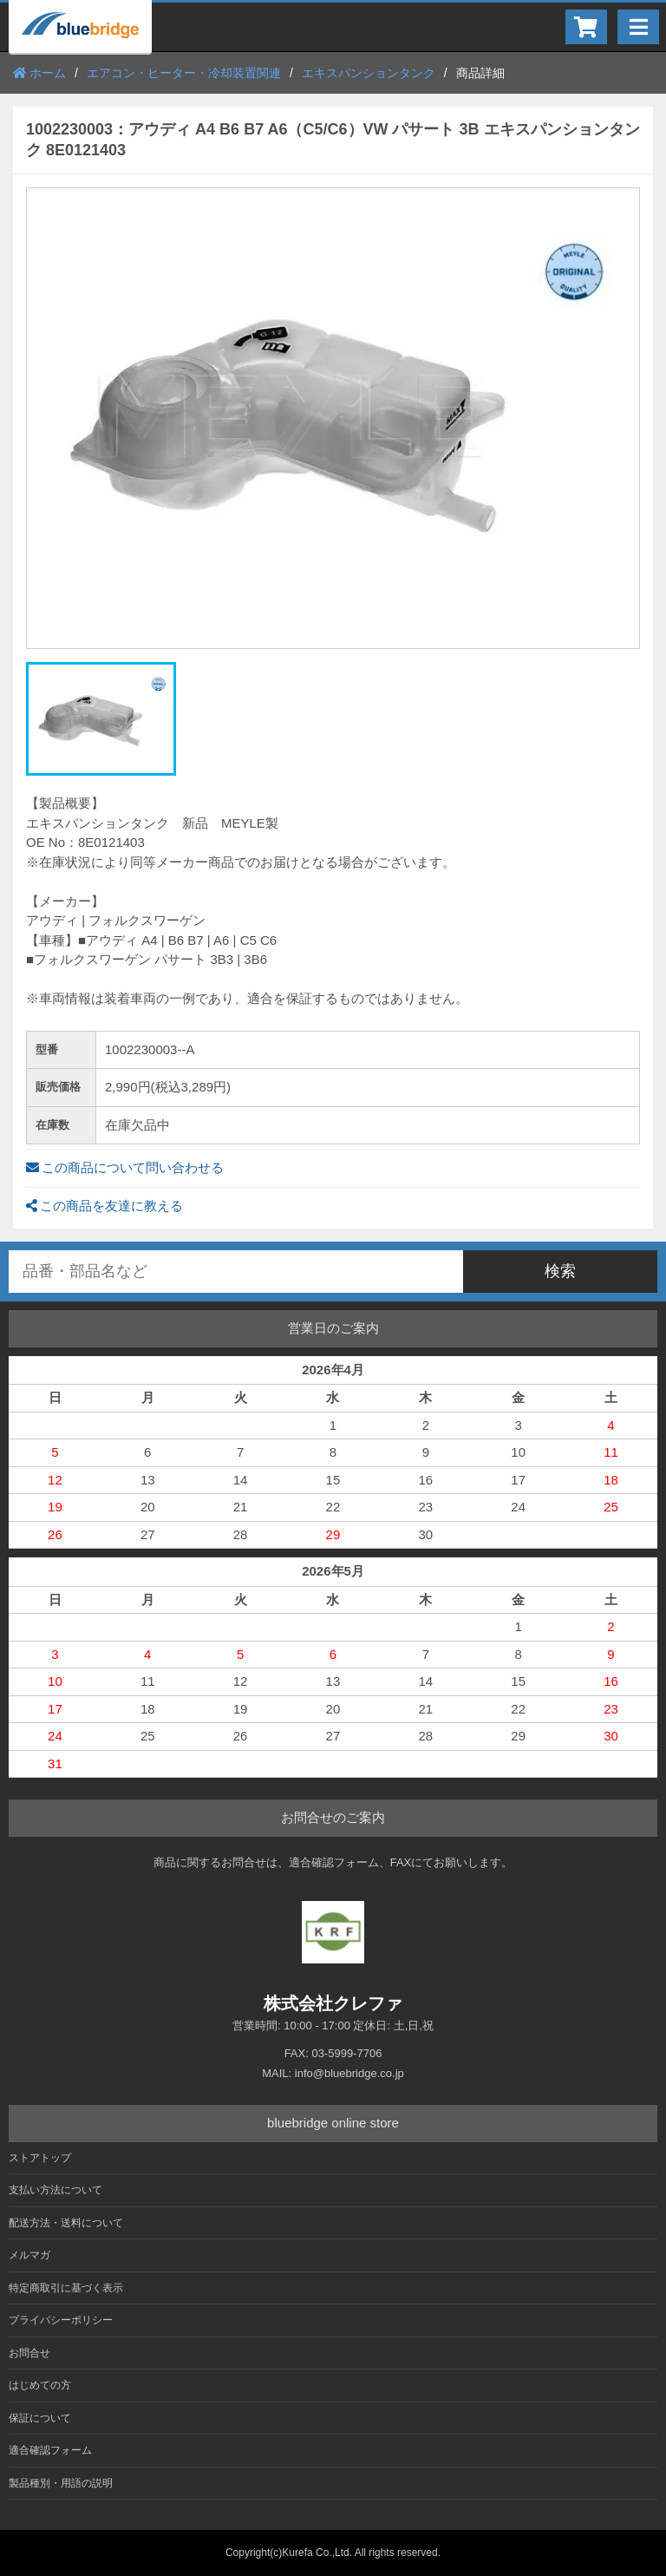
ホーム (39, 73)
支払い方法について (55, 2190)
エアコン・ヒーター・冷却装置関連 (184, 73)
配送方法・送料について (66, 2223)
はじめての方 (40, 2385)
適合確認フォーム (50, 2450)
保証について (40, 2418)
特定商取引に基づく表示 (66, 2288)
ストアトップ (40, 2158)
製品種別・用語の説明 (61, 2483)
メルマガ (29, 2255)
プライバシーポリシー (61, 2320)
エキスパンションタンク (368, 73)
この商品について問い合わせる (125, 1167)
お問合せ (29, 2353)
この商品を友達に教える (104, 1205)
